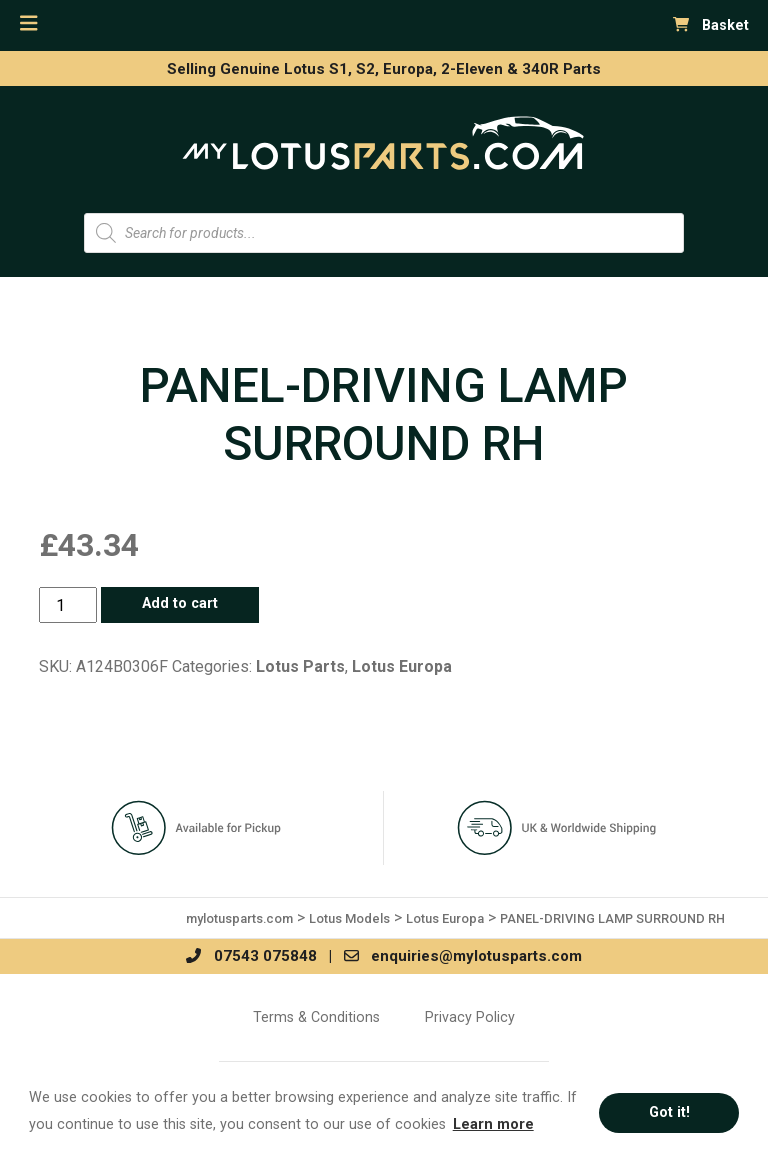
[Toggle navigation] (29, 23)
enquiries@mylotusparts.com (463, 956)
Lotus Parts (300, 666)
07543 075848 (251, 956)
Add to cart (180, 603)
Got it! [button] (669, 1112)
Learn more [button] (493, 1124)
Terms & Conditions (316, 1017)
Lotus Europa (402, 666)
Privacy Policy (470, 1017)
